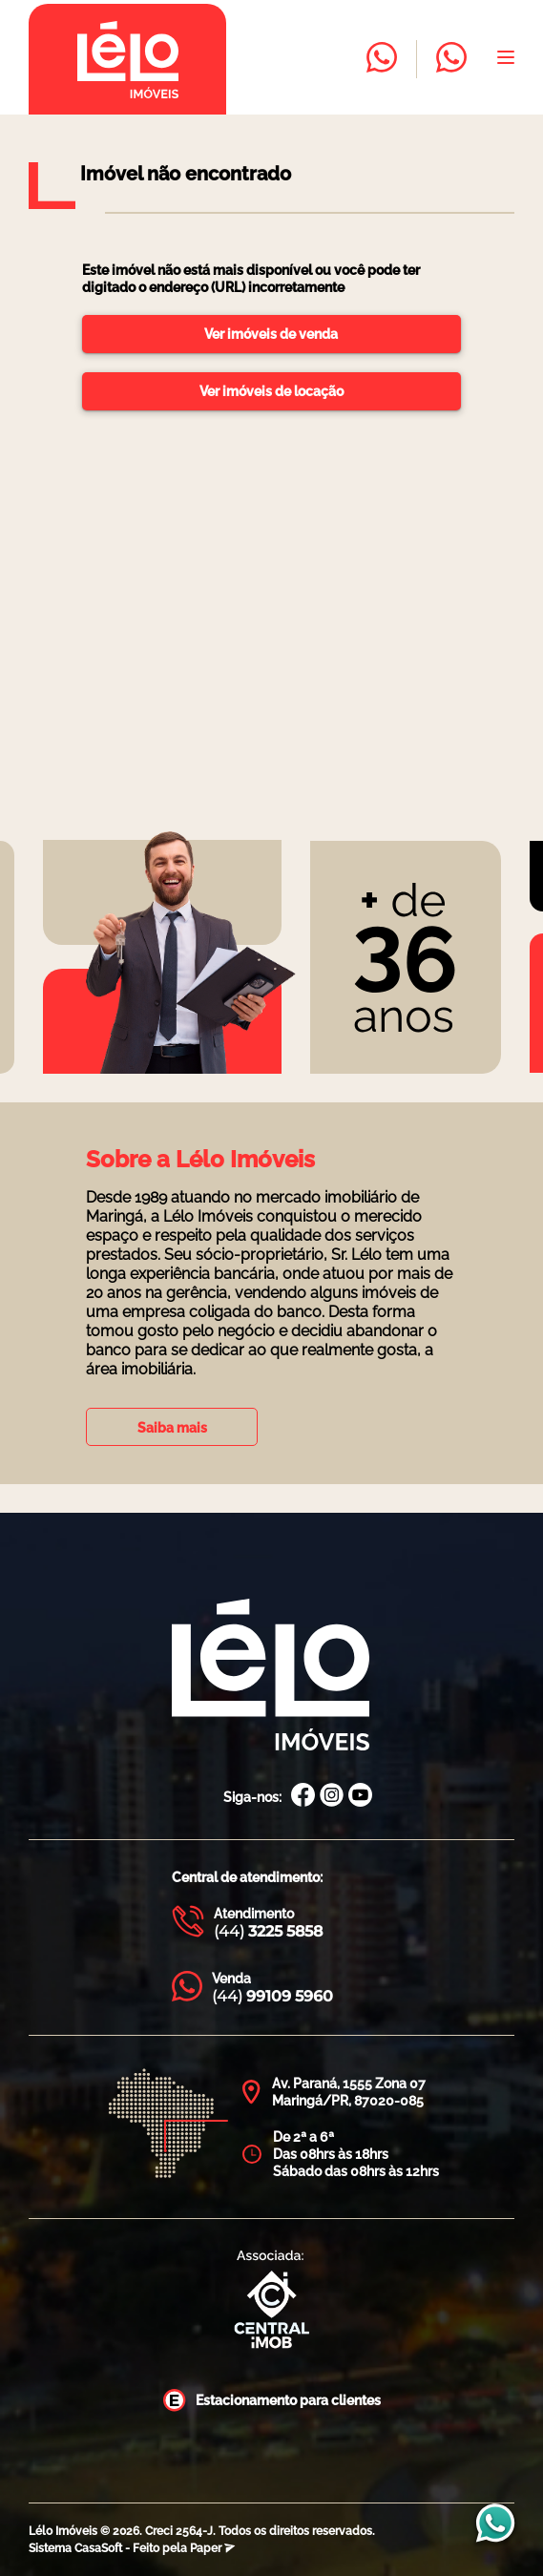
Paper (212, 2548)
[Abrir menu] (505, 59)
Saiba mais (172, 1427)
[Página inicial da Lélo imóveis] (127, 59)
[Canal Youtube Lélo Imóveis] (360, 1797)
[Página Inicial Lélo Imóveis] (270, 1676)
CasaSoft (98, 2548)
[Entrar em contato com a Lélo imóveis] (381, 59)
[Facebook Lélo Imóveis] (303, 1797)
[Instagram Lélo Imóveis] (332, 1797)
